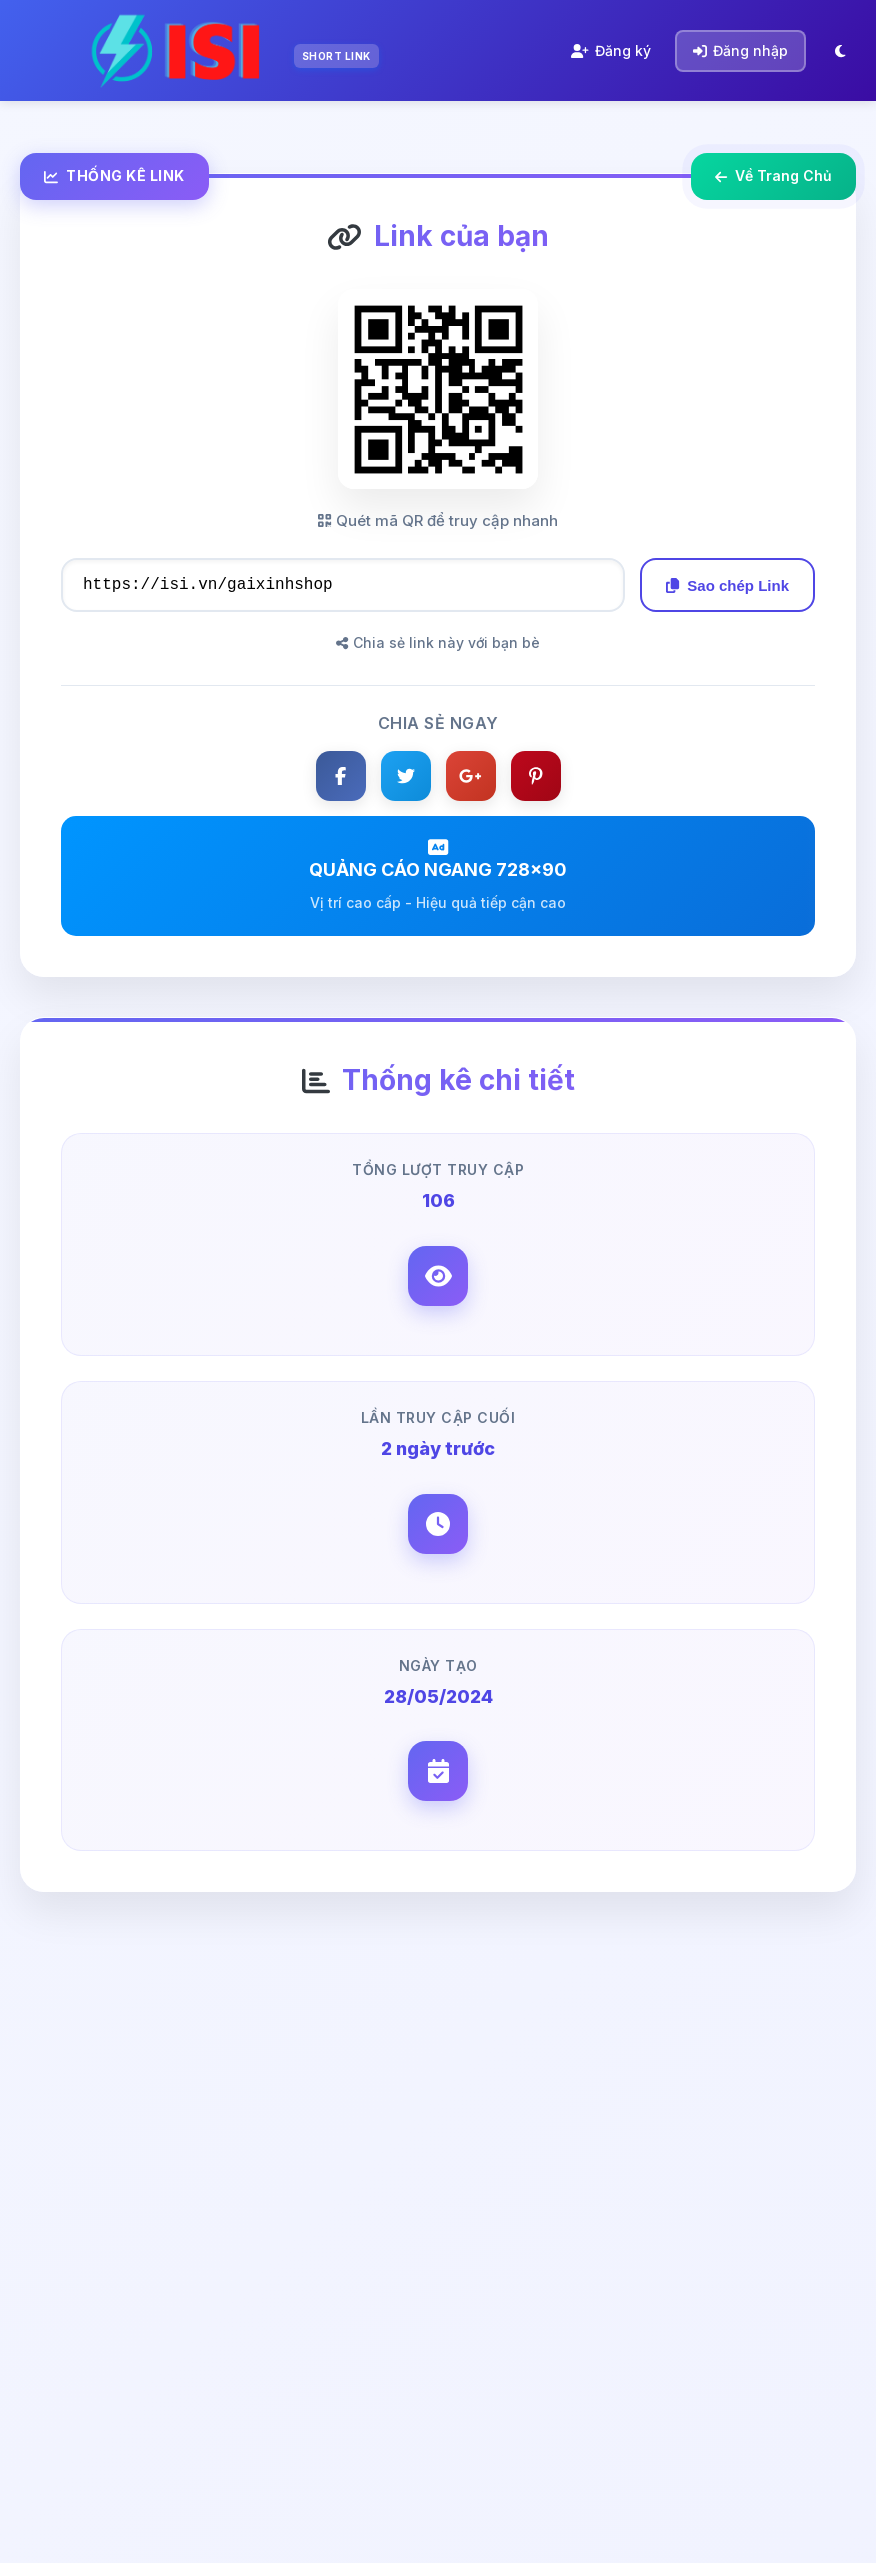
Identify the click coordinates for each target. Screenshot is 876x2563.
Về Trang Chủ (773, 175)
